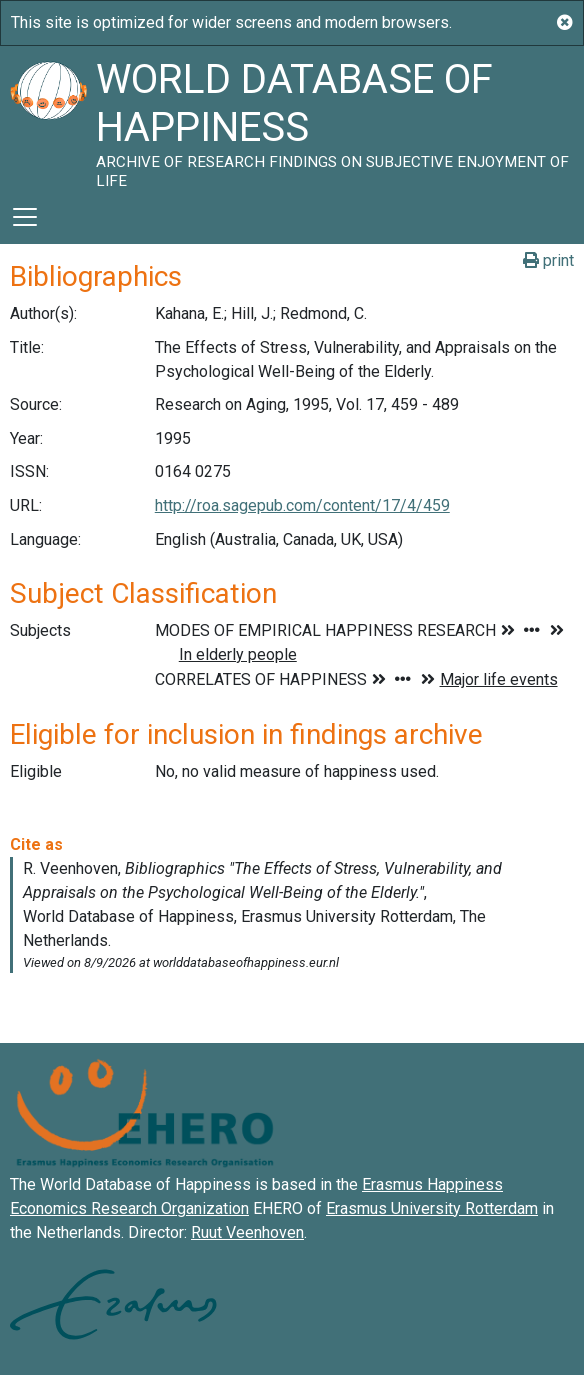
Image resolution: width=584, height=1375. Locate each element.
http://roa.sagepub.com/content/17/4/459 (302, 505)
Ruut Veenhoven (247, 1232)
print (548, 260)
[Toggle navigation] (25, 217)
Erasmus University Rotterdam (432, 1208)
